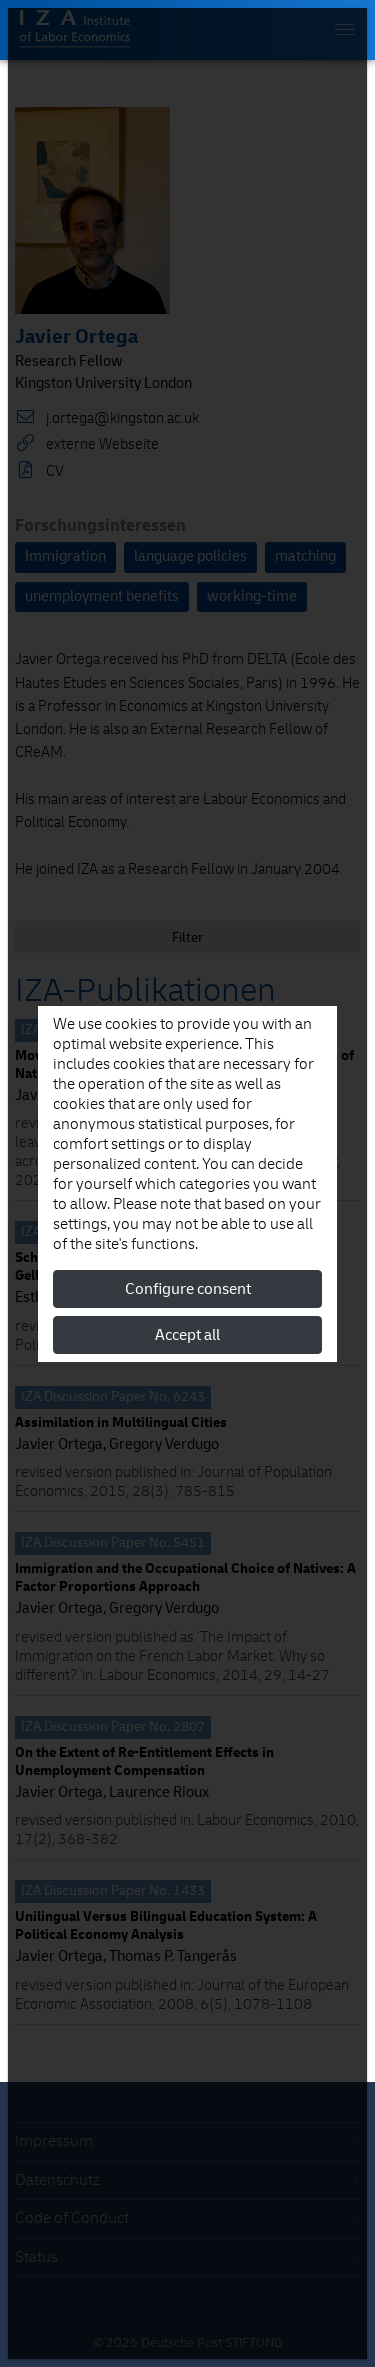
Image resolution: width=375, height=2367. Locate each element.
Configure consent (188, 1289)
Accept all (187, 1335)
